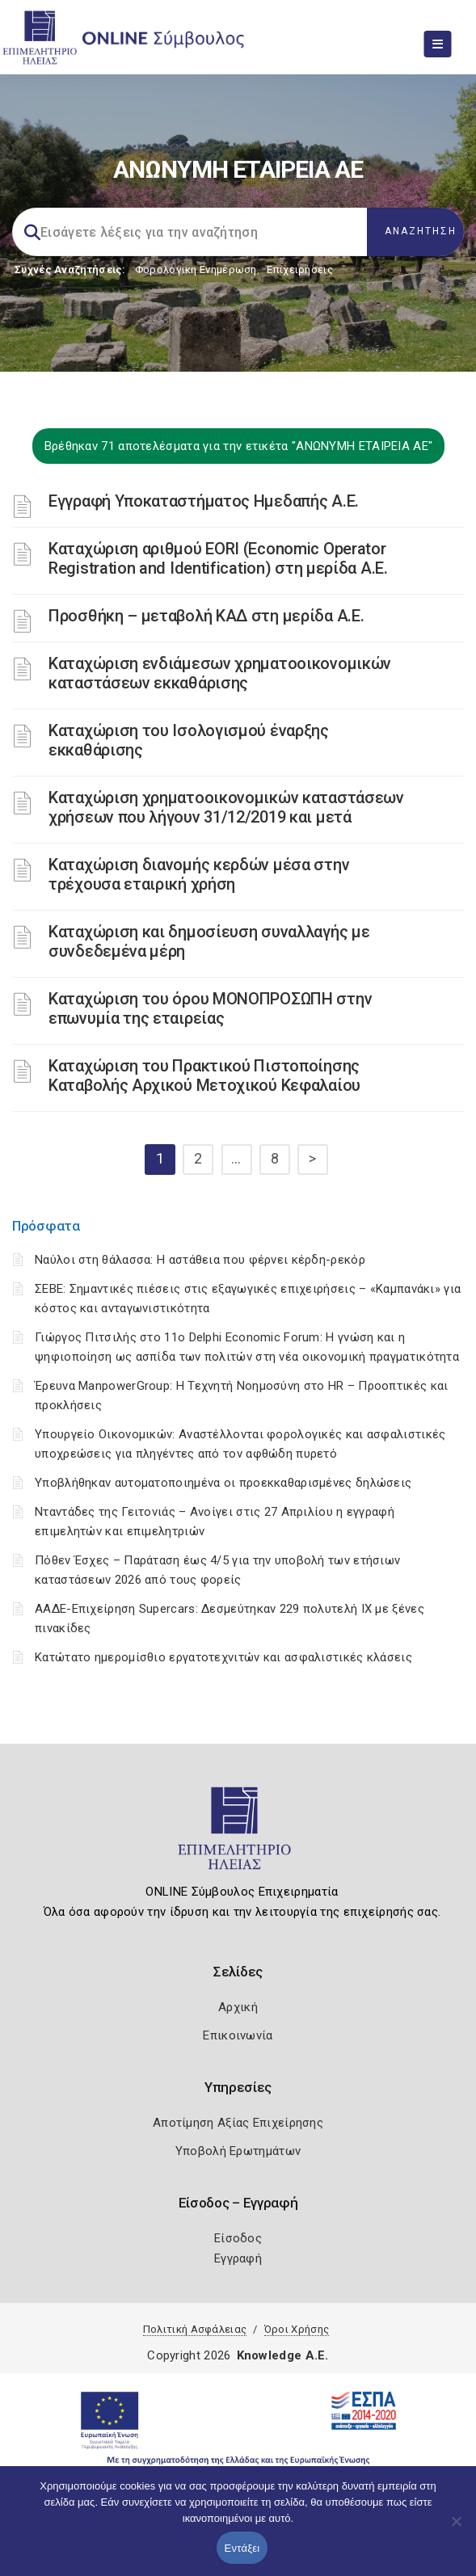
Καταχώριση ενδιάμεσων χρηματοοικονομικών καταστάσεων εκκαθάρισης (219, 673)
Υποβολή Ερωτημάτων (238, 2151)
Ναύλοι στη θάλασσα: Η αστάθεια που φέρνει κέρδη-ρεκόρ (200, 1259)
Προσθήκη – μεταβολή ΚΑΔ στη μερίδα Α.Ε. (206, 615)
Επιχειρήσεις (300, 269)
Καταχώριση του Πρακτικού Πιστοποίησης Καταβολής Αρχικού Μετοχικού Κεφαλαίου (204, 1075)
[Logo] (238, 1835)
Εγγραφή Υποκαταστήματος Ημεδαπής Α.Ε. (203, 501)
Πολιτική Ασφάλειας (194, 2329)
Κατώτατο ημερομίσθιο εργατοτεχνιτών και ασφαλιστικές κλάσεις (223, 1657)
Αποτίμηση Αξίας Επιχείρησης (238, 2122)
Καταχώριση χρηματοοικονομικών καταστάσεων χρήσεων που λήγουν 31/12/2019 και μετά (226, 807)
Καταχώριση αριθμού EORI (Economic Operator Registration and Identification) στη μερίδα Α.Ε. (218, 558)
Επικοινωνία (237, 2035)
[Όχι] (456, 2529)
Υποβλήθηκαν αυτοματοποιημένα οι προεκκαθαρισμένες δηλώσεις (223, 1482)
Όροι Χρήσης (296, 2329)
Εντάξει (242, 2548)
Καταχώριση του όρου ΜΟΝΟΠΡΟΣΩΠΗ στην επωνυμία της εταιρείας (210, 1008)
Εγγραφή (238, 2258)
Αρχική (238, 2007)
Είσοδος (238, 2238)
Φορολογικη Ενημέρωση (196, 269)
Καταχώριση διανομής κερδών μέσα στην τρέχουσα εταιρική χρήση (198, 874)
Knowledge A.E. (283, 2355)
